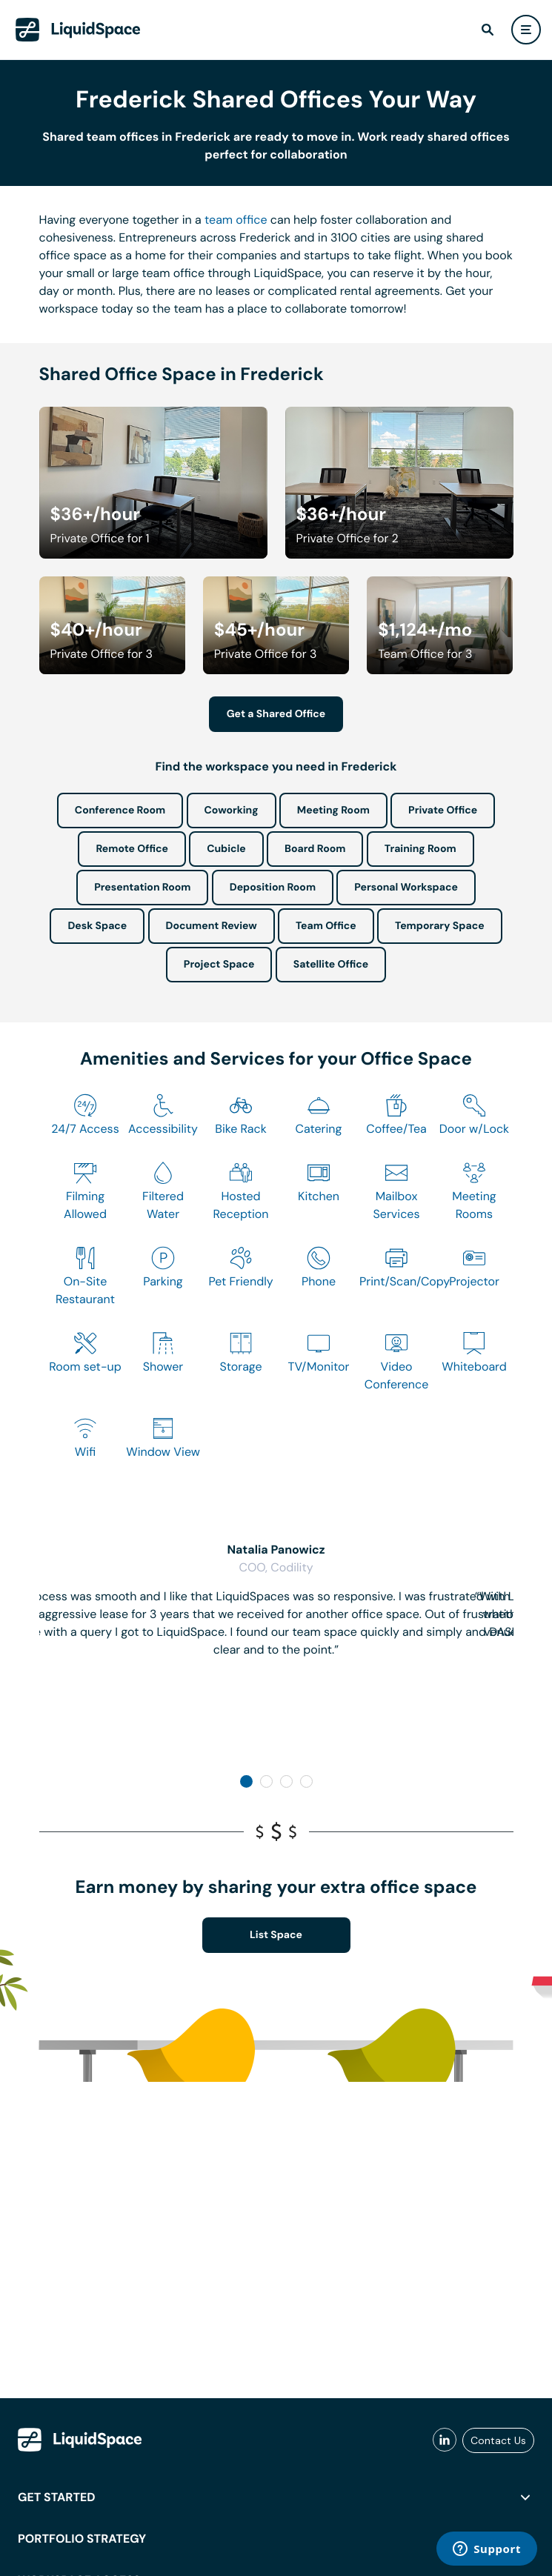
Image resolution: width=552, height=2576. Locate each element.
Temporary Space (440, 926)
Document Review (211, 926)
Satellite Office (330, 964)
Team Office (326, 926)
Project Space (219, 964)
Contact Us (498, 2440)
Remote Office (132, 849)
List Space (276, 1935)
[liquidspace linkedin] (444, 2440)
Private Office (442, 810)
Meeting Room (333, 810)
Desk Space (97, 926)
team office (235, 219)
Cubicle (226, 849)
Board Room (315, 849)
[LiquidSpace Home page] (78, 29)
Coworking (231, 810)
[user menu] (526, 29)
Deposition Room (273, 887)
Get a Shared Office (276, 714)
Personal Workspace (406, 887)
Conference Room (120, 810)
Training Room (420, 849)
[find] (487, 29)
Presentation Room (142, 887)
